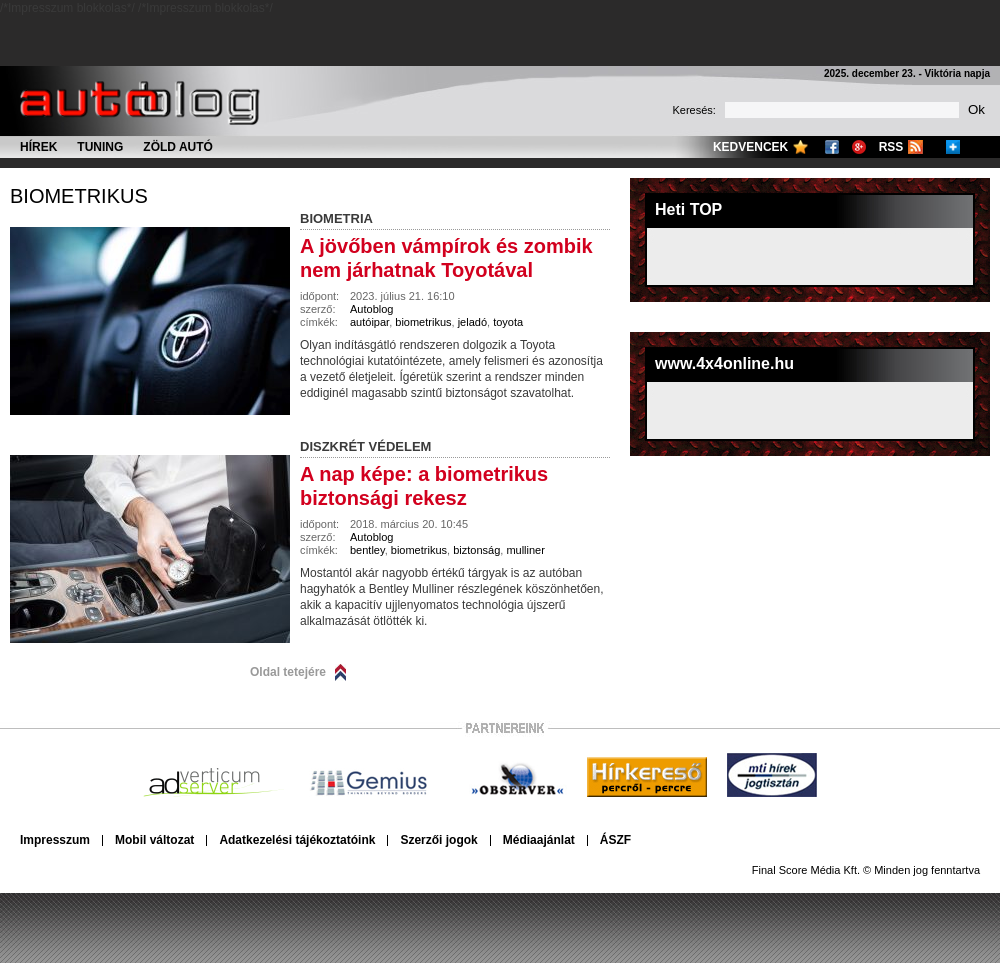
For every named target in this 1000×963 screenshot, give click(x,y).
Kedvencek (750, 147)
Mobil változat (154, 840)
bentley (367, 550)
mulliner (525, 550)
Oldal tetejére (288, 672)
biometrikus (79, 196)
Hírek (38, 147)
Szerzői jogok (438, 840)
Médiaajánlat (539, 840)
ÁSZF (615, 840)
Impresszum (55, 840)
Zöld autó (178, 147)
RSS (891, 147)
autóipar (369, 322)
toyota (508, 322)
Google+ (859, 147)
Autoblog (371, 309)
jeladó (472, 322)
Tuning (100, 147)
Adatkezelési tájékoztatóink (297, 840)
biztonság (476, 550)
